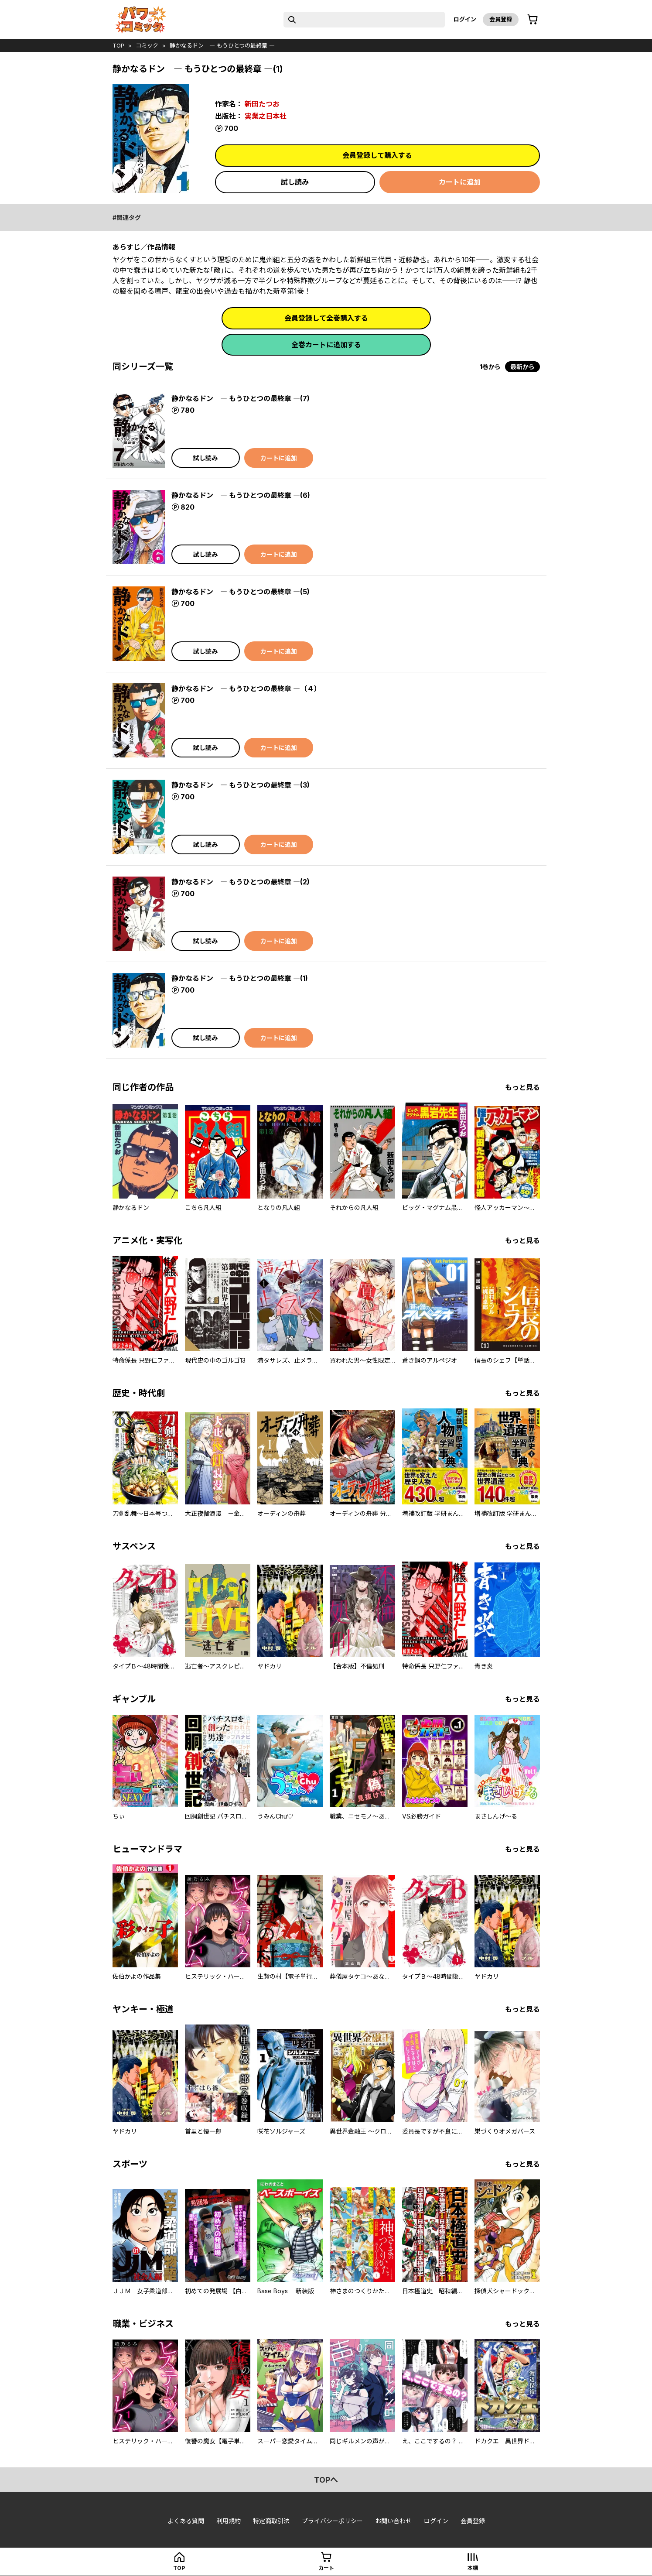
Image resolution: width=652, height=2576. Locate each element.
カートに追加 (460, 182)
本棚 (473, 2568)
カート (326, 2568)
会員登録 (500, 19)
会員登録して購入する (377, 155)
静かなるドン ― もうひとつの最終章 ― (222, 45)
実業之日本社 (266, 116)
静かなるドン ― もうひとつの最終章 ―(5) (240, 591)
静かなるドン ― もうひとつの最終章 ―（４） (246, 688)
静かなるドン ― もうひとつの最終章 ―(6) (240, 495)
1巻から (490, 366)
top (118, 45)
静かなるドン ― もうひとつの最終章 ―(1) (239, 978)
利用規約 (228, 2521)
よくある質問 (185, 2521)
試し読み (295, 182)
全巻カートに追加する (326, 344)
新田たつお (262, 103)
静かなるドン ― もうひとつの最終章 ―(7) (240, 398)
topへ (326, 2479)
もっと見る (522, 1087)
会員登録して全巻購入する (326, 318)
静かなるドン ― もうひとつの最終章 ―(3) (240, 785)
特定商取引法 (271, 2521)
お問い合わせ (393, 2521)
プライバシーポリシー (332, 2521)
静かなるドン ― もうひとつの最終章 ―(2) (240, 881)
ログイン (465, 19)
